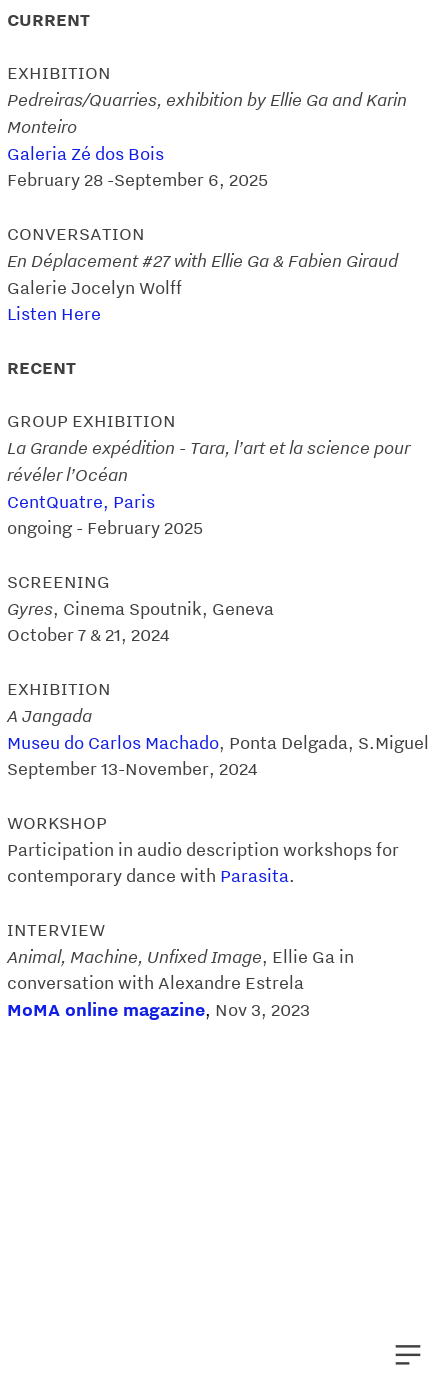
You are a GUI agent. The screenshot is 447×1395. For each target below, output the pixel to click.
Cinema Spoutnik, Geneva (168, 608)
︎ (408, 1355)
